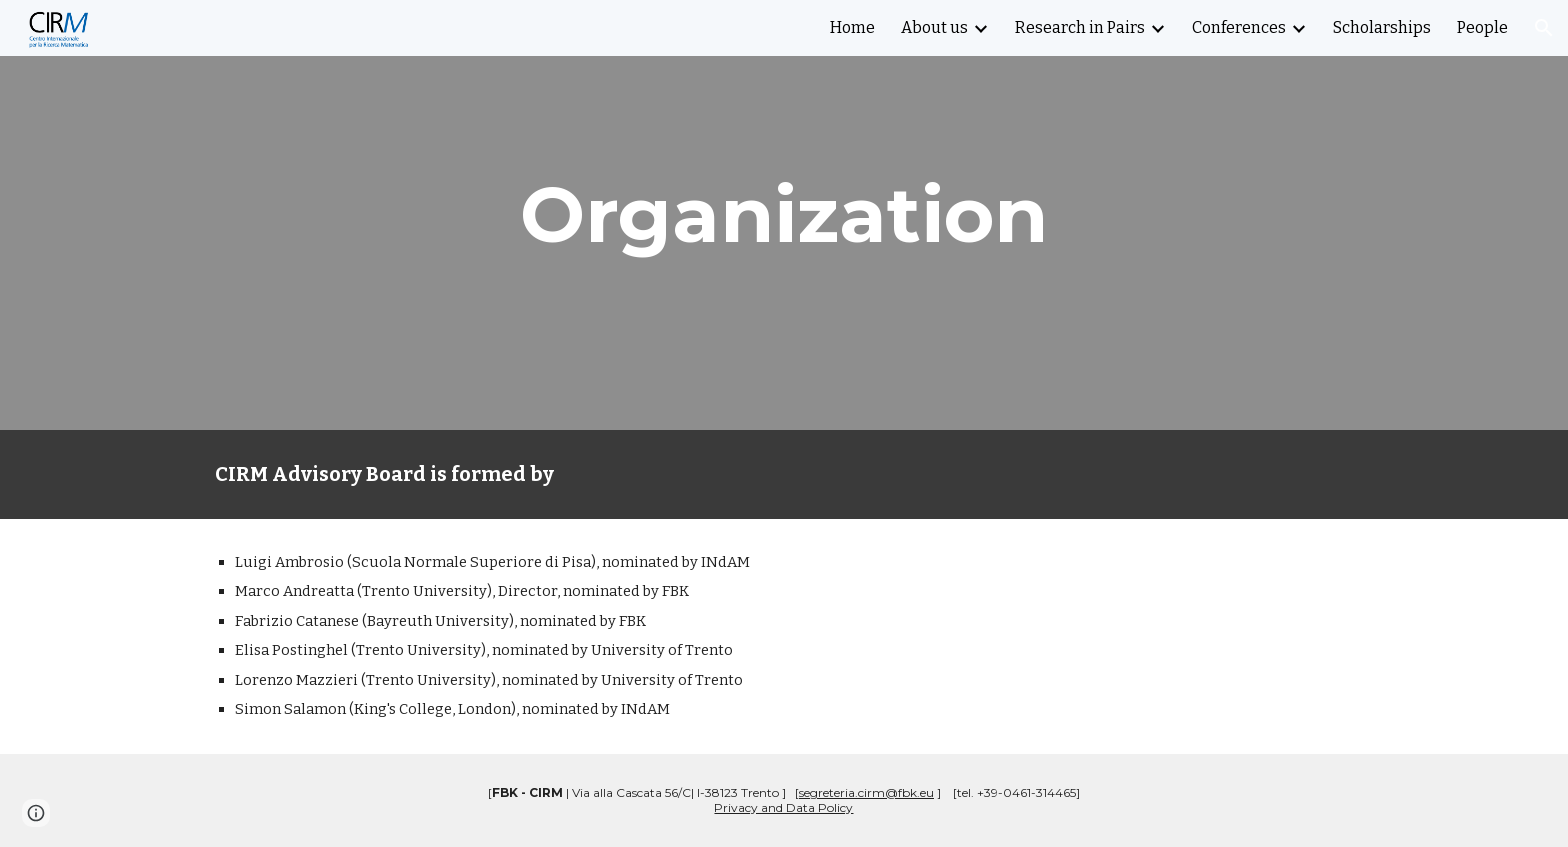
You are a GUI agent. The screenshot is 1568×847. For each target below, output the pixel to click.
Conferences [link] (1239, 27)
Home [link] (852, 27)
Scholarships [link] (1382, 27)
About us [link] (934, 27)
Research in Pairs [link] (1080, 27)
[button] (1544, 28)
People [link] (1482, 27)
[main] (784, 215)
